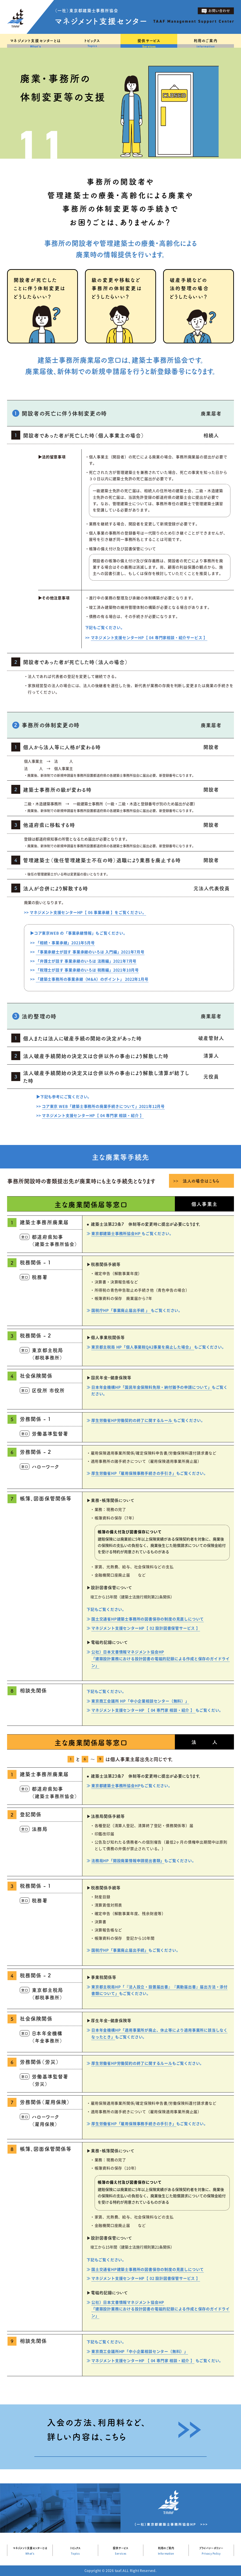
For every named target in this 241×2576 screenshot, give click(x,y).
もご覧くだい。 (157, 1710)
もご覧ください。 (132, 1234)
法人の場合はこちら (201, 1181)
